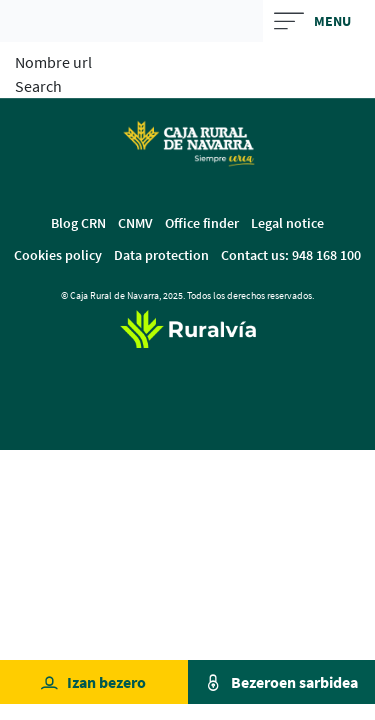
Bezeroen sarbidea (294, 682)
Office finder (202, 223)
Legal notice (287, 223)
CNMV (135, 223)
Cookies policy (58, 255)
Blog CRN (78, 223)
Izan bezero (106, 682)
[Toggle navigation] (319, 21)
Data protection (161, 255)
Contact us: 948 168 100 (291, 255)
